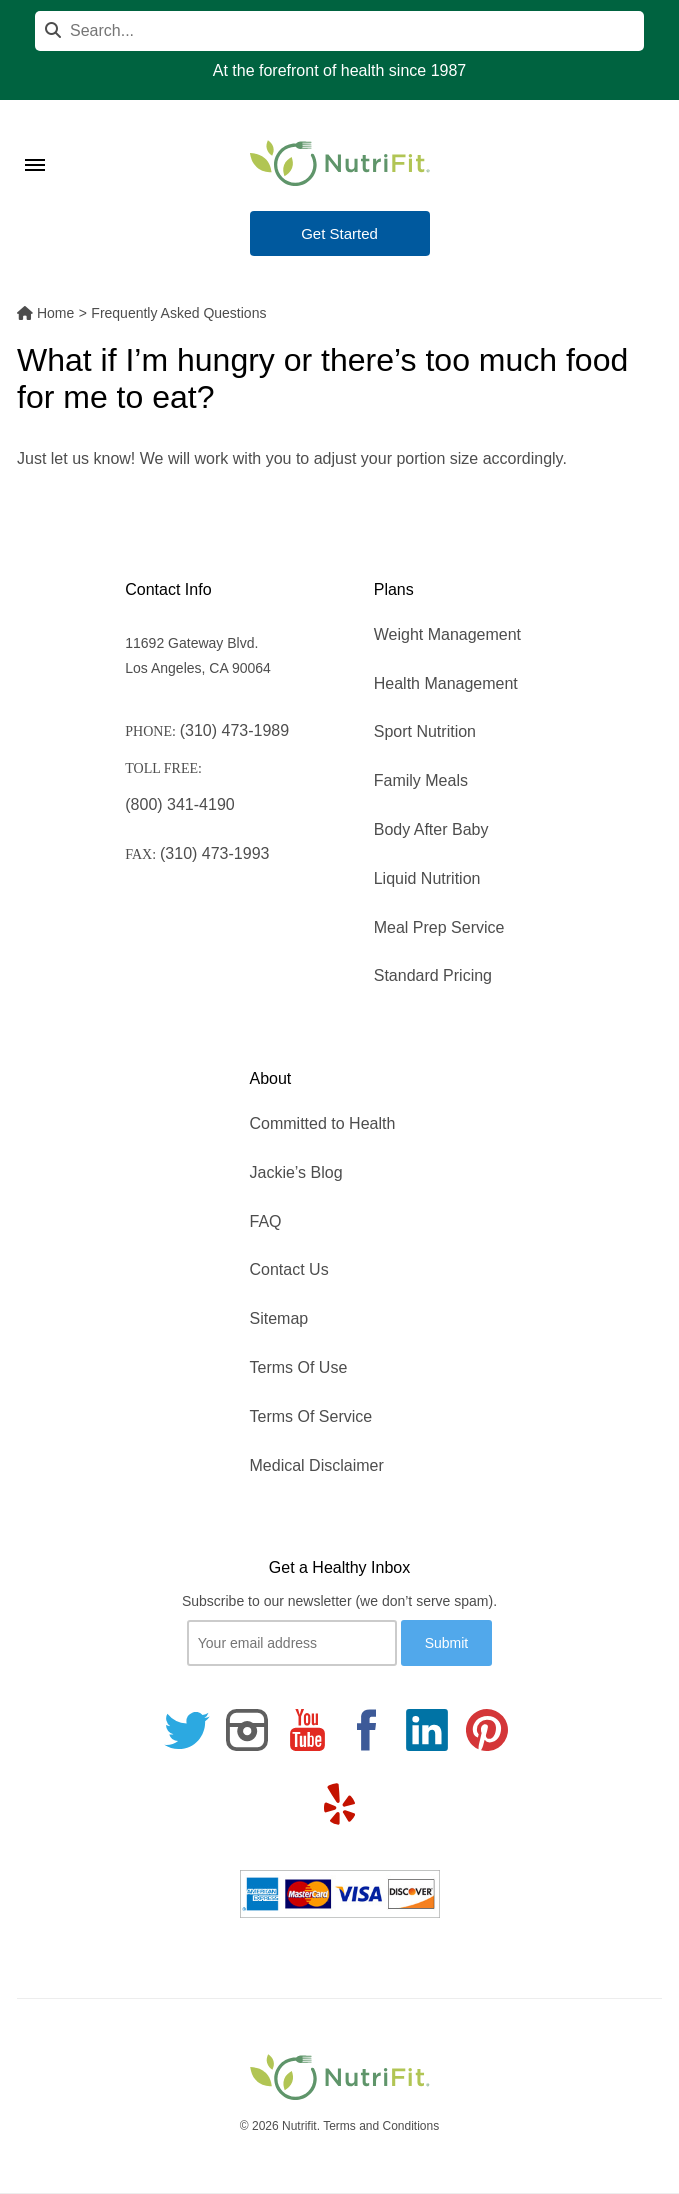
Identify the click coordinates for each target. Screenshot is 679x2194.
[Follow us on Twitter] (187, 1730)
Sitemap (279, 1318)
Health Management (446, 683)
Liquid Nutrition (427, 878)
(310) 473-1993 (214, 853)
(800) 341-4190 (179, 804)
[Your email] (292, 1643)
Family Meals (421, 780)
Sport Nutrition (425, 731)
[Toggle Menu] (35, 140)
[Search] (339, 31)
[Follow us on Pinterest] (487, 1730)
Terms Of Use (299, 1367)
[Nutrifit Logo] (340, 163)
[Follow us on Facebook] (367, 1730)
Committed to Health (323, 1123)
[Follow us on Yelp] (340, 1804)
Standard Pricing (433, 975)
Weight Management (447, 634)
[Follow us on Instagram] (247, 1730)
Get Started (339, 233)
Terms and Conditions (381, 2126)
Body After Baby (431, 829)
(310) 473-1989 (234, 730)
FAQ (266, 1221)
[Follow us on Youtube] (307, 1730)
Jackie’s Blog (296, 1172)
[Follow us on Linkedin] (427, 1730)
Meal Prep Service (439, 927)
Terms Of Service (311, 1416)
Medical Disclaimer (317, 1465)
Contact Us (289, 1269)
